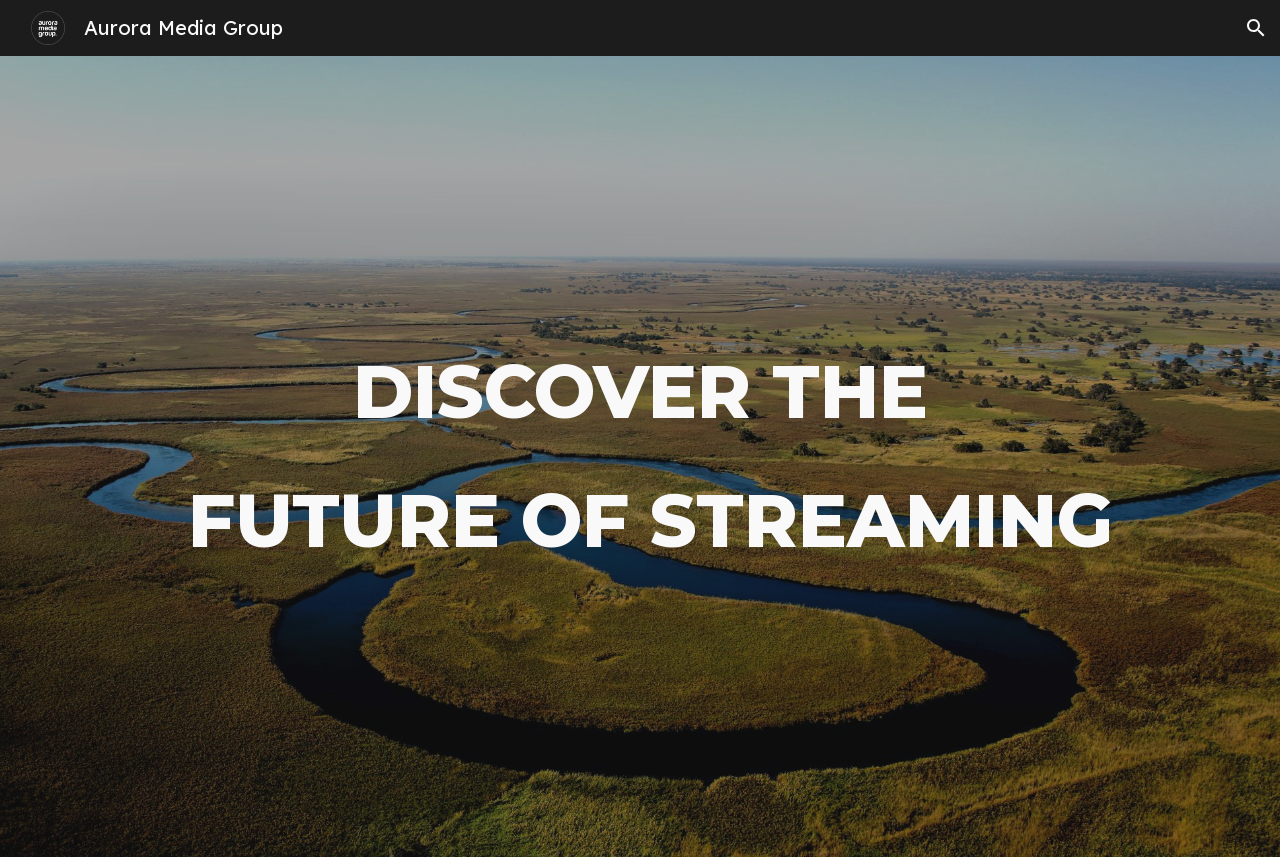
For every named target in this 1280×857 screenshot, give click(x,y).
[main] (640, 456)
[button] (1256, 28)
